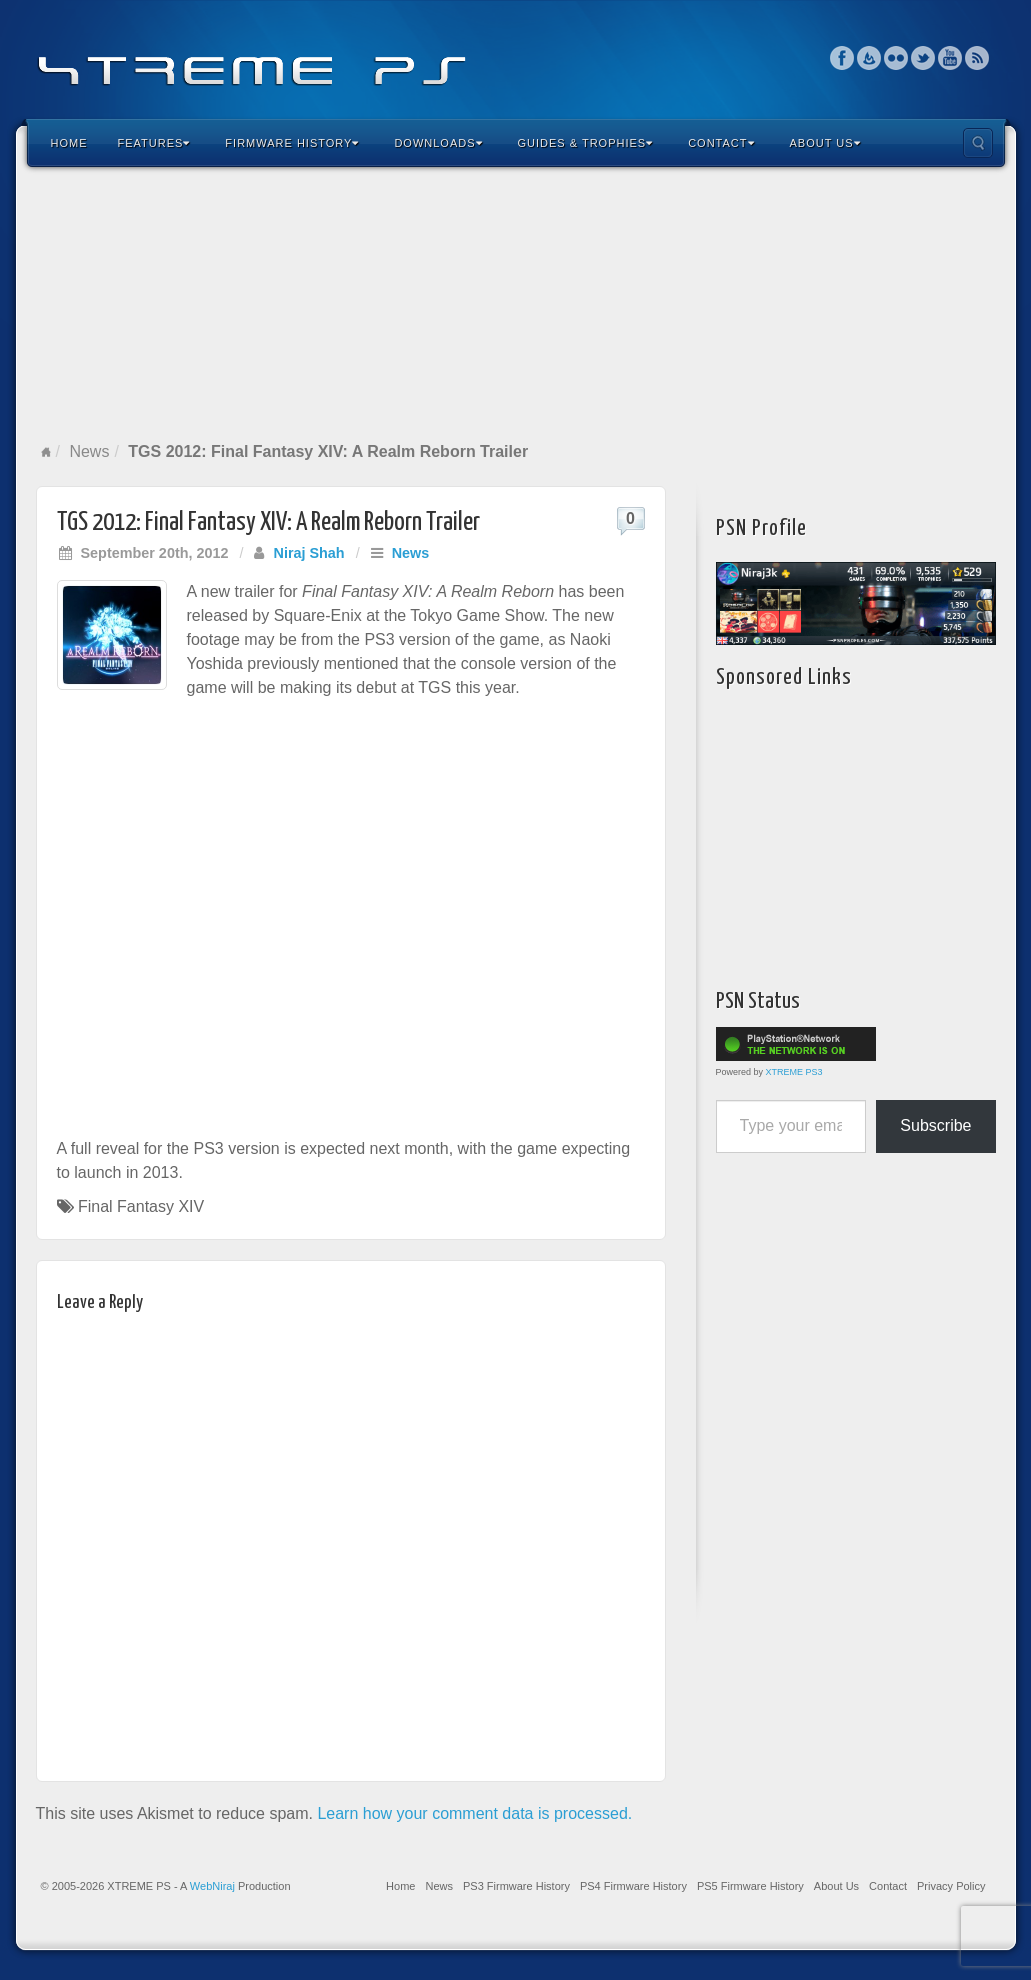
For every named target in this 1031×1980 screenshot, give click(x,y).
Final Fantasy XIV (141, 1206)
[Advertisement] (516, 304)
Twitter (923, 58)
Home (69, 143)
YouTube (950, 58)
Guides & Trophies (586, 143)
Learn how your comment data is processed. (474, 1813)
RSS (977, 58)
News (89, 451)
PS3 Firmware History (516, 1886)
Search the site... (978, 143)
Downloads (438, 143)
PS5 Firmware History (750, 1886)
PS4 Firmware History (633, 1886)
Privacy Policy (951, 1886)
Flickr (896, 58)
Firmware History (292, 143)
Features (154, 143)
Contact (721, 143)
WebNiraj (212, 1886)
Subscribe (935, 1125)
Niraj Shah (308, 553)
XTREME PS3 (794, 1072)
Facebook (842, 58)
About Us (825, 143)
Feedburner (869, 58)
